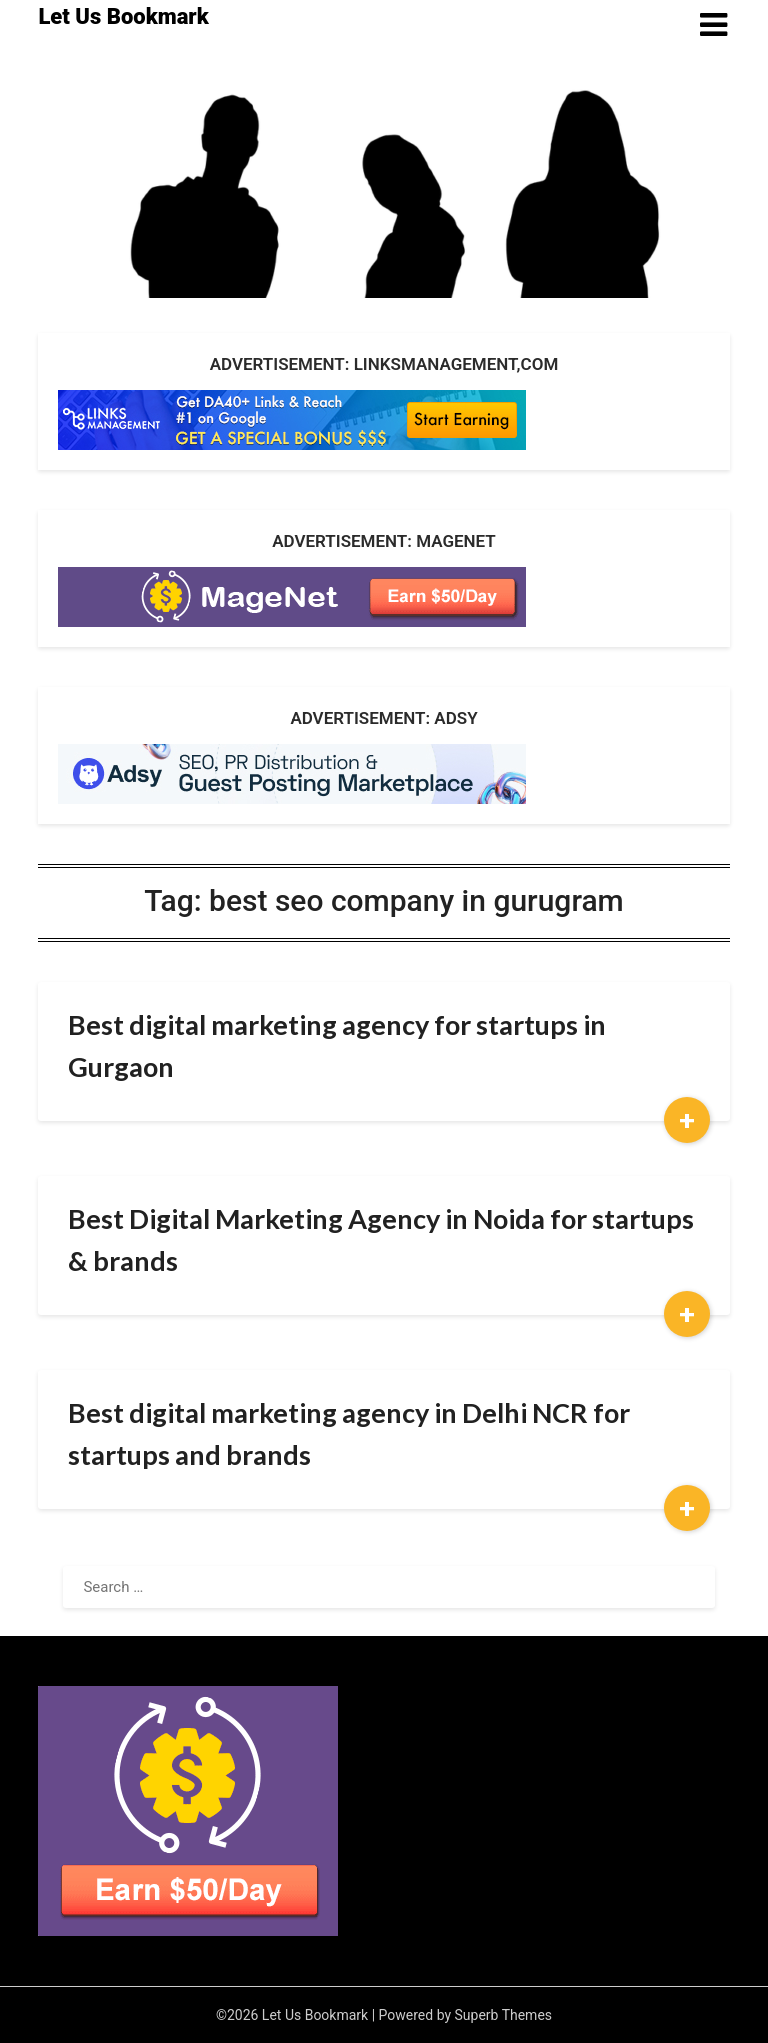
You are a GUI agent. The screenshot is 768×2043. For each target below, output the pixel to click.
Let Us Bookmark (123, 16)
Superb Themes (504, 2015)
